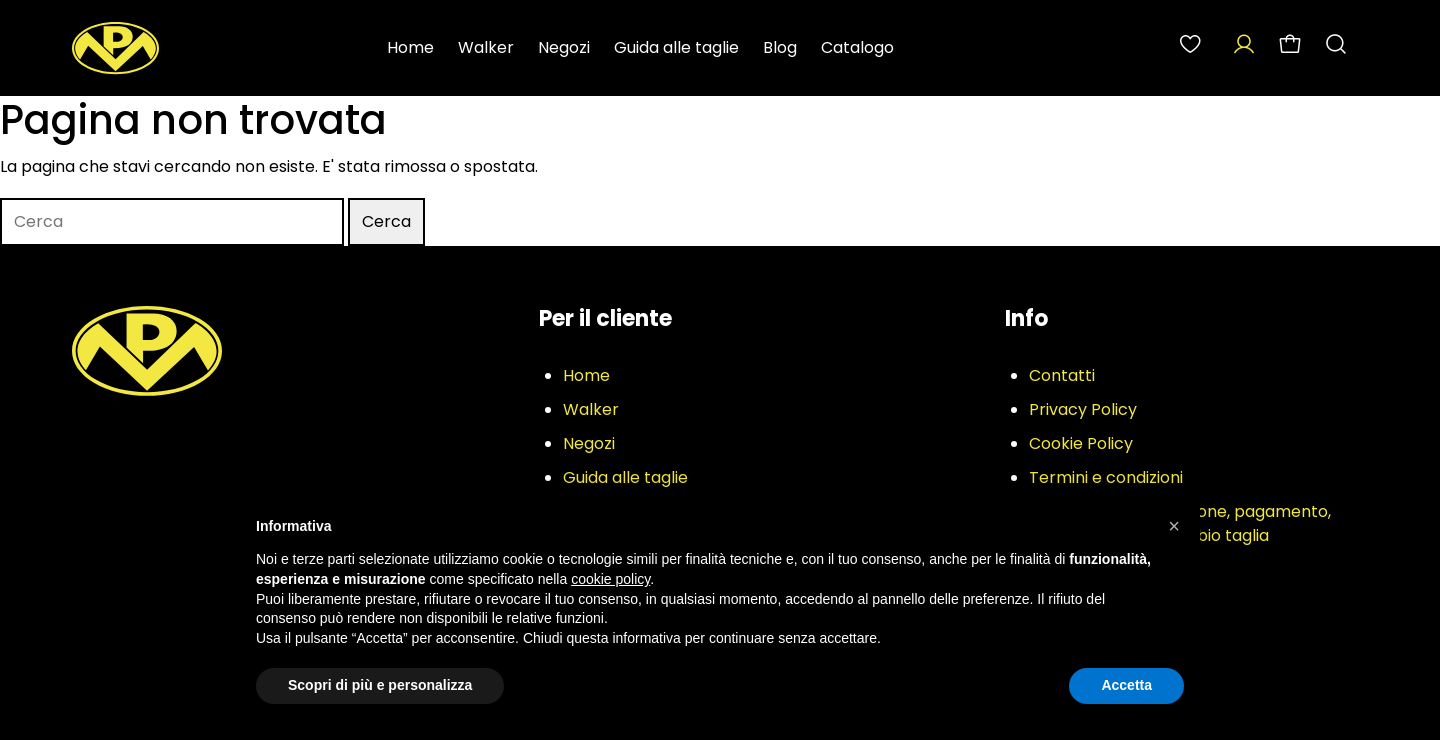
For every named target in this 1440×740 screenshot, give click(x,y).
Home (410, 47)
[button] (1174, 526)
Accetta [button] (1126, 685)
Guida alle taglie (676, 47)
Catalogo (857, 47)
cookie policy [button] (610, 579)
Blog (780, 47)
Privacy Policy (1083, 409)
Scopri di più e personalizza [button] (380, 685)
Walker (486, 47)
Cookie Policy (1081, 443)
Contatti (1062, 375)
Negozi (564, 47)
